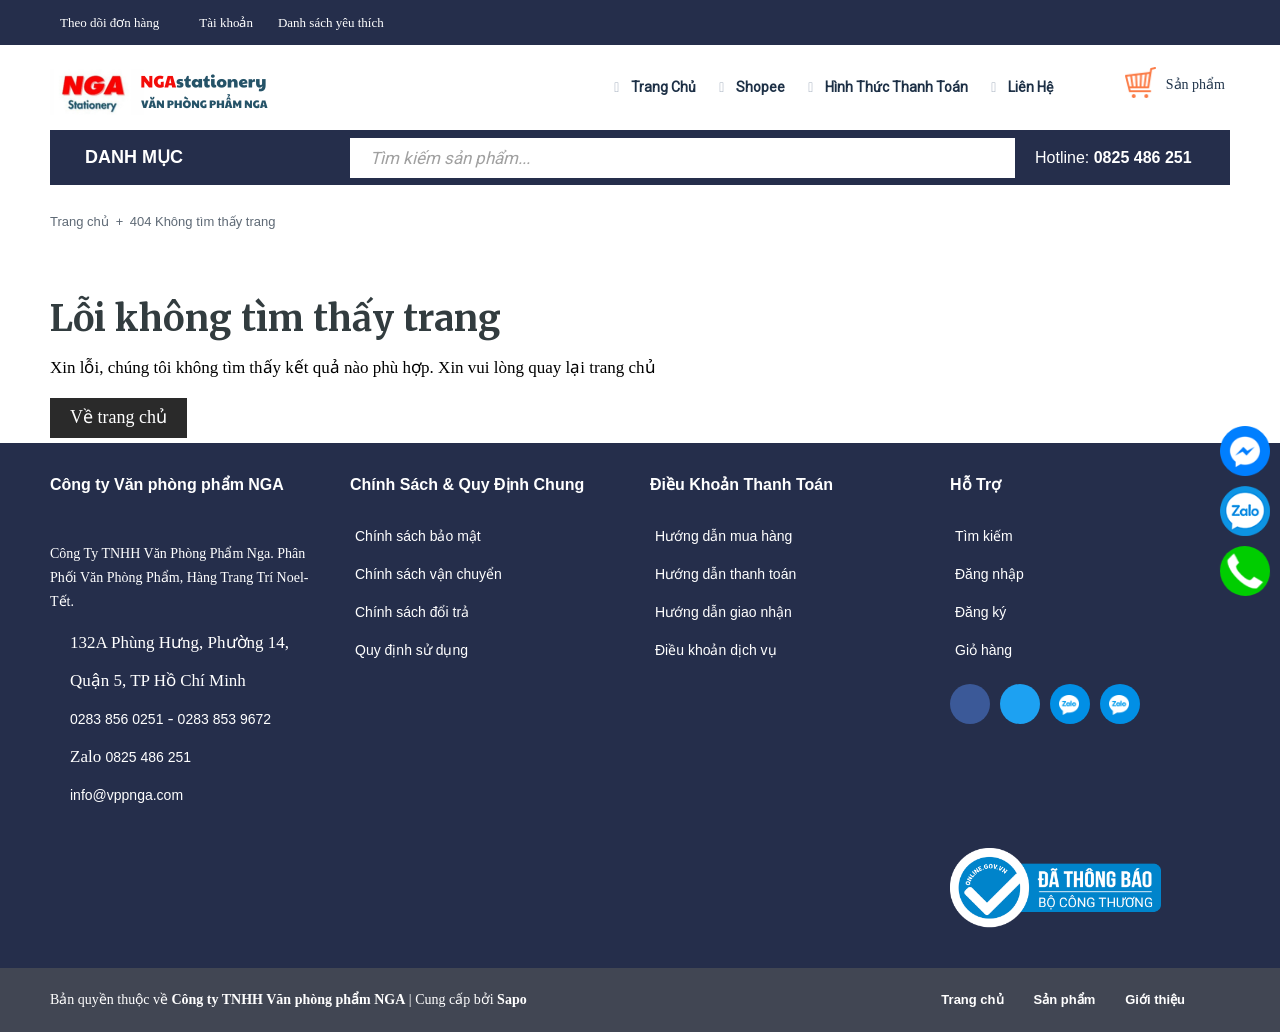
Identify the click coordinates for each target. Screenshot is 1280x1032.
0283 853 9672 (224, 719)
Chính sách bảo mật (418, 536)
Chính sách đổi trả (412, 612)
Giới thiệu (1155, 999)
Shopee (760, 87)
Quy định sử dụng (411, 650)
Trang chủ (972, 999)
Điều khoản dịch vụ (716, 650)
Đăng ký (980, 612)
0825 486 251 (1143, 157)
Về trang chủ (118, 417)
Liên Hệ (1030, 87)
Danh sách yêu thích (331, 22)
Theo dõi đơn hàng (109, 22)
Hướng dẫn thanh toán (725, 574)
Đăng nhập (989, 574)
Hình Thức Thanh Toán (896, 87)
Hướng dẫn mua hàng (723, 536)
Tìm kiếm (984, 536)
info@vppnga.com (126, 795)
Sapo (512, 999)
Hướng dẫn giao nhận (723, 612)
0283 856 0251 (116, 719)
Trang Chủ (663, 87)
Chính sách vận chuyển (428, 574)
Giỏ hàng (983, 650)
